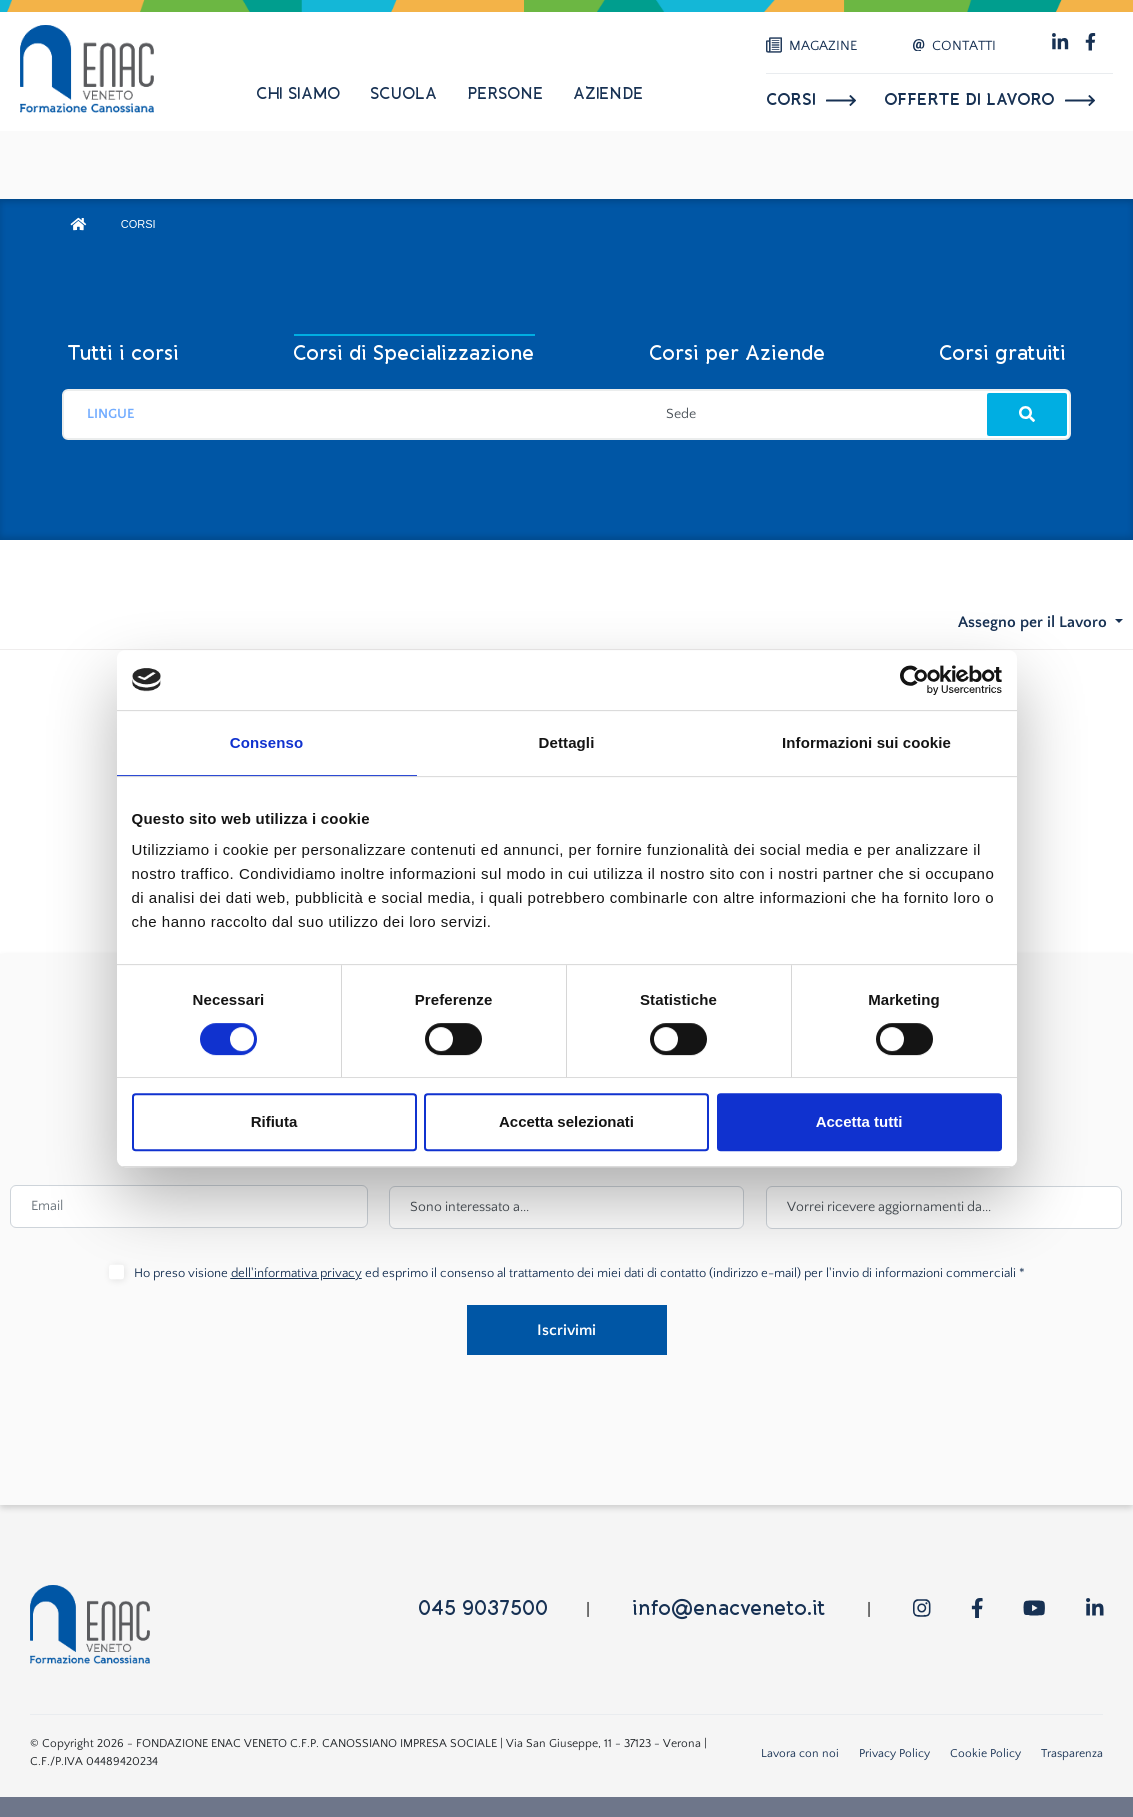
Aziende (608, 94)
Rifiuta (274, 1121)
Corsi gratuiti (1002, 353)
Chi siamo (298, 94)
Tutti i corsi (123, 353)
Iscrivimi (566, 1330)
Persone (505, 94)
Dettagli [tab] (567, 742)
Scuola (403, 94)
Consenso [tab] (266, 742)
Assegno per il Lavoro (1034, 622)
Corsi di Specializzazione (413, 353)
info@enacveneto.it (728, 1608)
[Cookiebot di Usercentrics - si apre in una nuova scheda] (914, 680)
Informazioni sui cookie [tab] (866, 742)
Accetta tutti (859, 1121)
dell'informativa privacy (296, 1273)
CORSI (138, 224)
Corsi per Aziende (737, 353)
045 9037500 (483, 1608)
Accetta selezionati (566, 1121)
